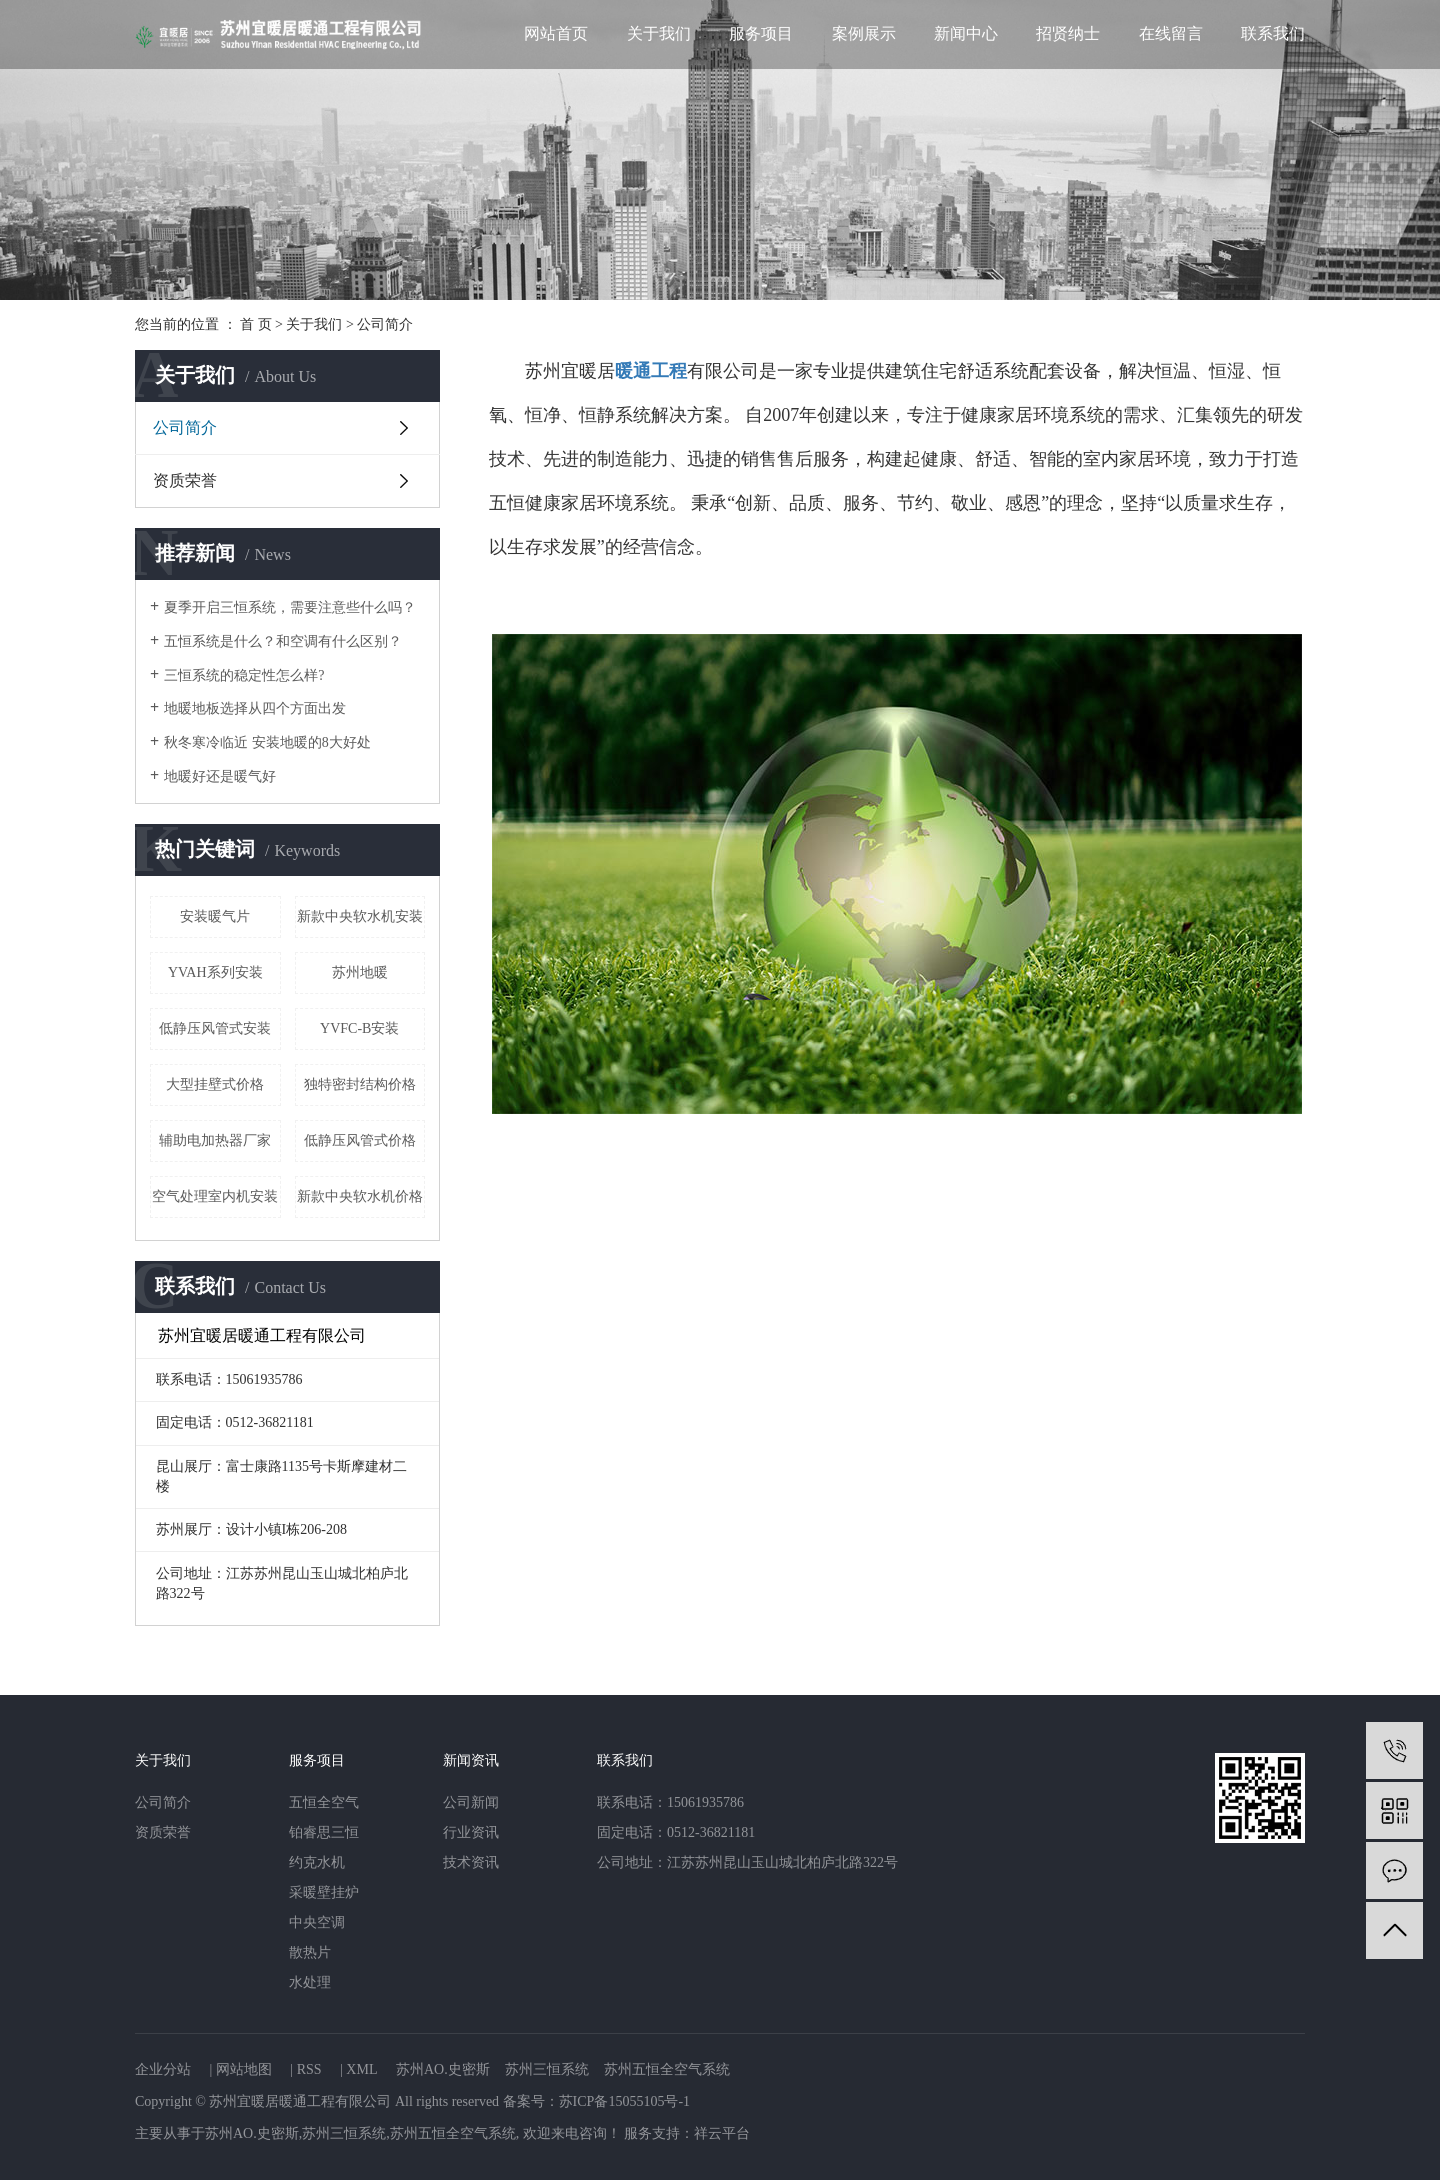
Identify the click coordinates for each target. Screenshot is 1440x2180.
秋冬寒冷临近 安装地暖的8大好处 (267, 742)
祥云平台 (722, 2133)
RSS (309, 2069)
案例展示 (864, 33)
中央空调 (317, 1922)
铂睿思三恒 (324, 1832)
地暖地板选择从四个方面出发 (255, 708)
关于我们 (659, 33)
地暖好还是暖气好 (220, 776)
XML (361, 2069)
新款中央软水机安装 (360, 916)
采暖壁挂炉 (324, 1892)
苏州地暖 (360, 972)
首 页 (256, 324)
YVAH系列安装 (215, 972)
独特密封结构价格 (360, 1084)
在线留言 (1171, 33)
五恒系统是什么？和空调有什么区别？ (283, 641)
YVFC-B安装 (359, 1028)
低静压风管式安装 (215, 1028)
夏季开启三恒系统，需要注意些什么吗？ (290, 607)
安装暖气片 (215, 916)
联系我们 (1273, 33)
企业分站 (163, 2069)
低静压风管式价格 (360, 1140)
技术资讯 (471, 1862)
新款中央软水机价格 (360, 1196)
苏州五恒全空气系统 (667, 2069)
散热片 (310, 1952)
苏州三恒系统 (547, 2069)
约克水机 (317, 1862)
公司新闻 (471, 1802)
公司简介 (185, 427)
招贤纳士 (1068, 33)
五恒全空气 (324, 1802)
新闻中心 (966, 33)
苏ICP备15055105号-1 (624, 2101)
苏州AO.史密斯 (443, 2069)
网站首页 (556, 33)
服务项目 (761, 33)
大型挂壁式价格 (215, 1084)
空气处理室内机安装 (215, 1196)
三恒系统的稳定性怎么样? (244, 675)
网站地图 (244, 2069)
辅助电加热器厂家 (215, 1140)
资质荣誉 (185, 480)
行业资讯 (471, 1832)
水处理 (310, 1982)
